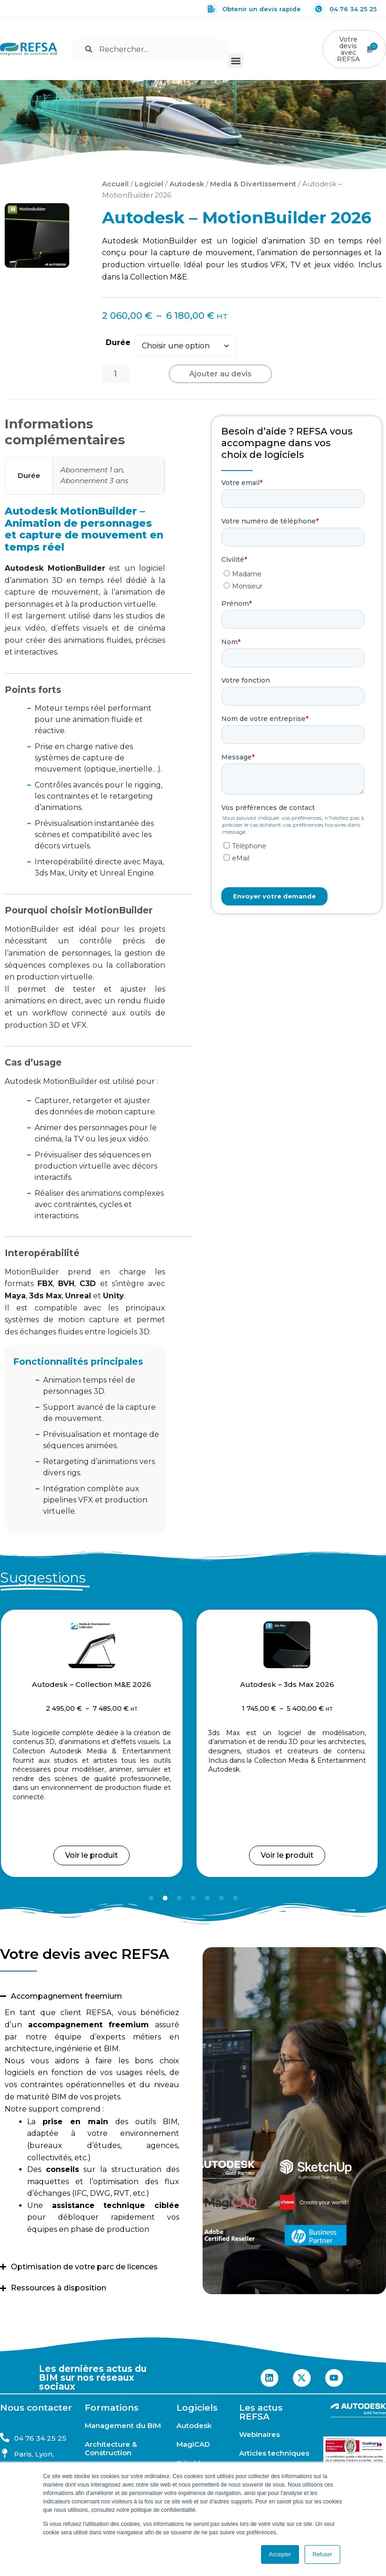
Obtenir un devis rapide (253, 9)
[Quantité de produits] (115, 374)
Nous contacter (36, 2407)
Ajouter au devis (220, 373)
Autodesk (186, 184)
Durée (118, 342)
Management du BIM (123, 2425)
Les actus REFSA (261, 2412)
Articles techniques (274, 2453)
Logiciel (149, 184)
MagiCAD (193, 2444)
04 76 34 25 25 (345, 9)
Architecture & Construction (111, 2448)
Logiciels (197, 2407)
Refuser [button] (322, 2554)
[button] (235, 60)
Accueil (115, 184)
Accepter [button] (280, 2554)
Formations (111, 2407)
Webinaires (259, 2434)
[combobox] (149, 49)
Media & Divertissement (253, 184)
